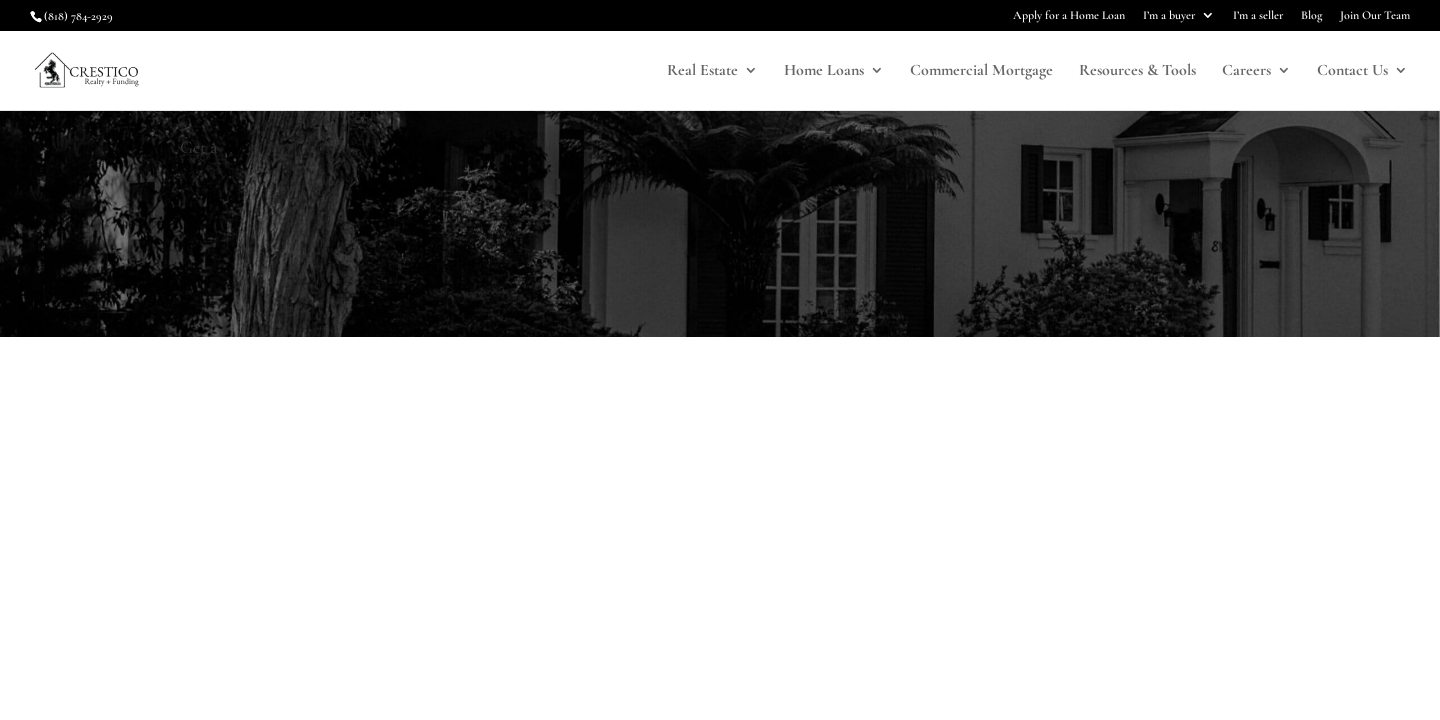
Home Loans (824, 71)
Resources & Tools (1137, 71)
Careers (1246, 71)
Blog (1311, 15)
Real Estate (702, 71)
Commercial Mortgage (981, 71)
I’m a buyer (1169, 15)
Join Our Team (1375, 15)
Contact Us (1352, 71)
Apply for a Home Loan (1069, 15)
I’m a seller (1258, 15)
